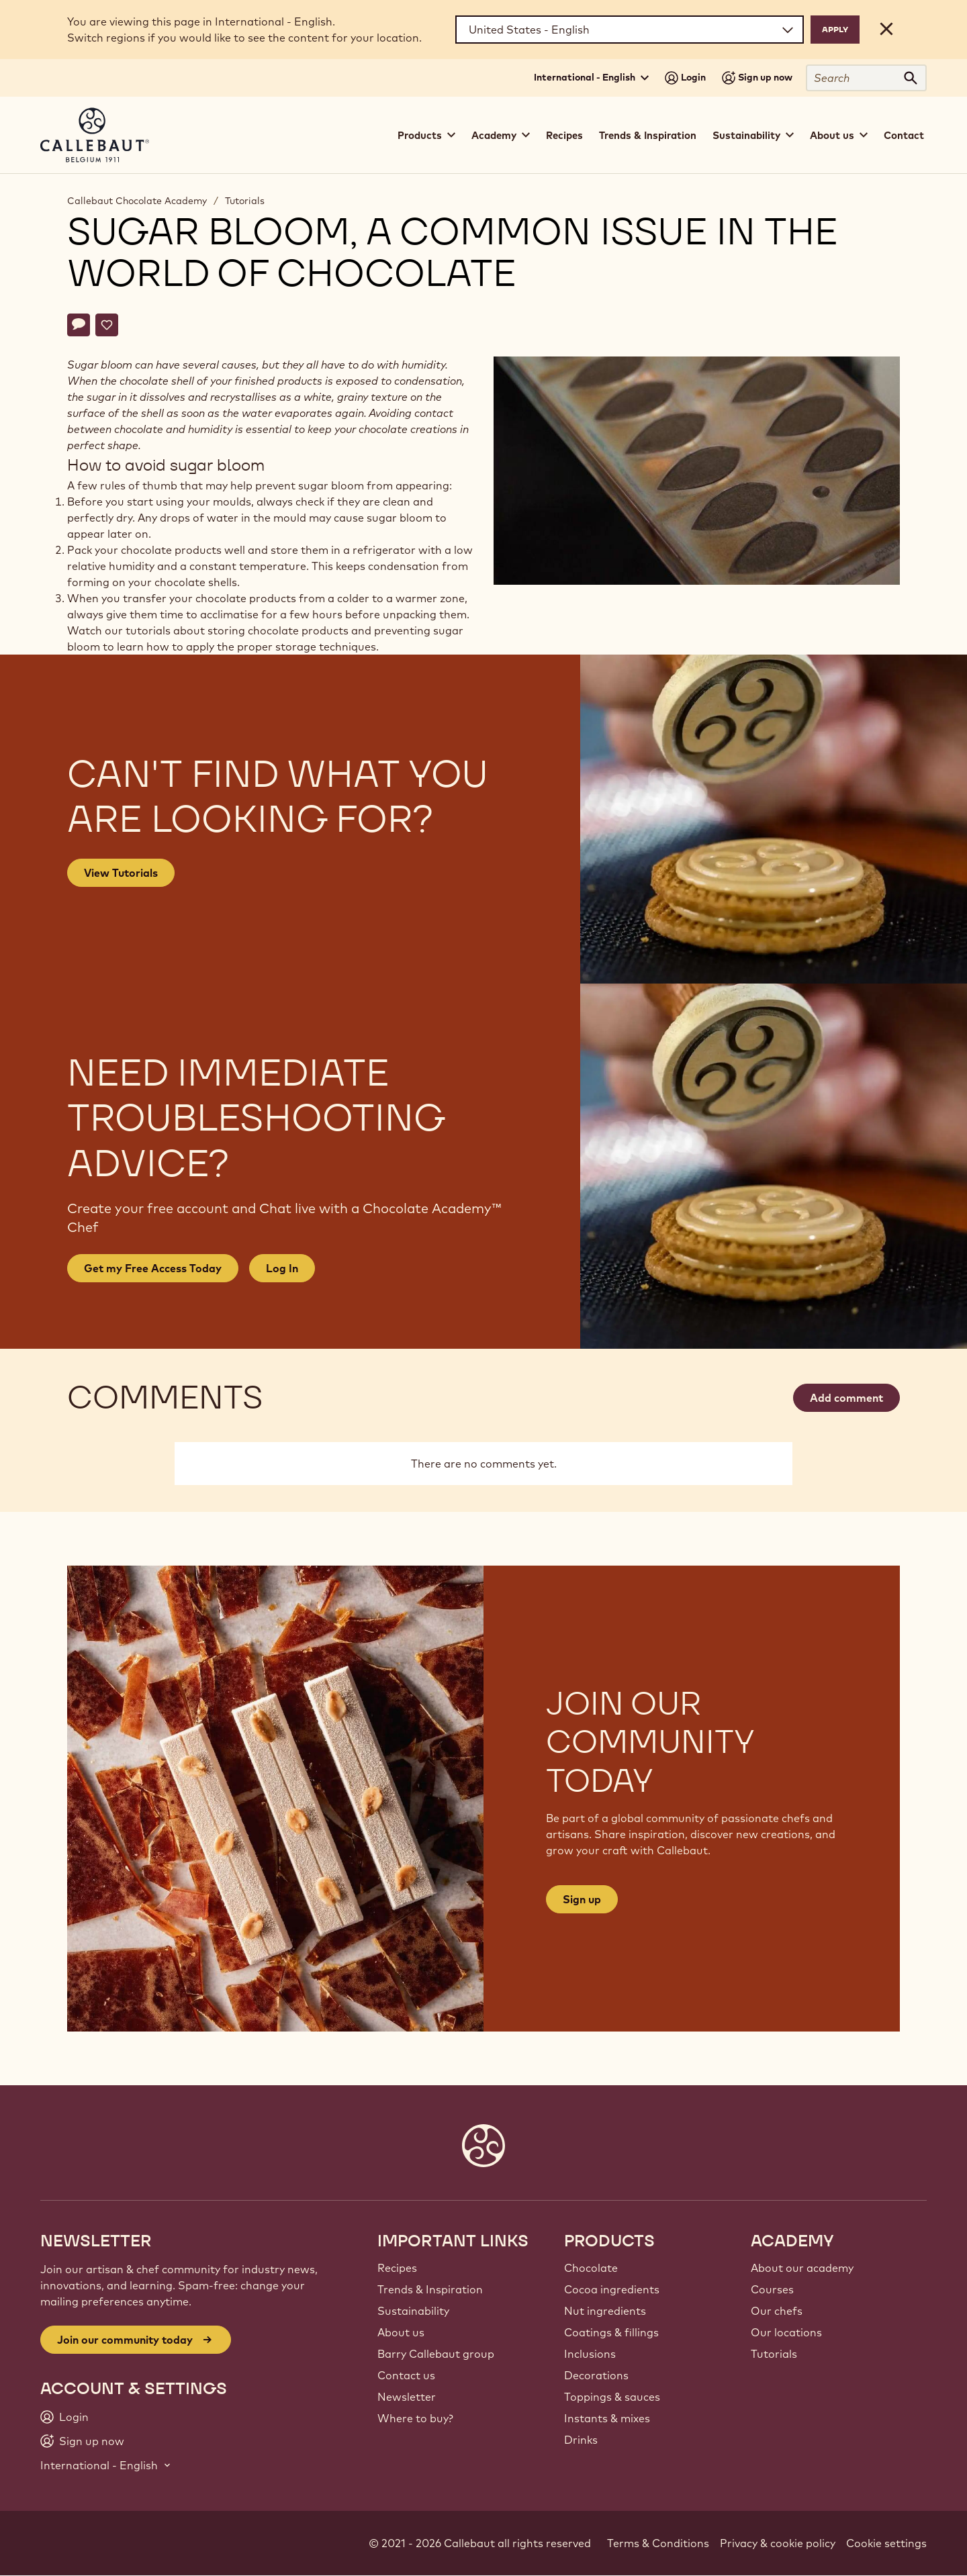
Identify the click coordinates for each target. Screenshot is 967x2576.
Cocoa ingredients (611, 2289)
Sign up (582, 1899)
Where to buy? (415, 2418)
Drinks (581, 2439)
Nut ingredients (605, 2311)
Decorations (596, 2375)
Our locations (786, 2332)
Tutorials (245, 201)
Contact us (406, 2375)
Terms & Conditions (658, 2543)
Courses (772, 2289)
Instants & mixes (607, 2418)
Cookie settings (886, 2543)
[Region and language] (629, 29)
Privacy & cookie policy (777, 2543)
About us (400, 2332)
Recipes (564, 135)
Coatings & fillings (611, 2332)
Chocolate (591, 2268)
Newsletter (406, 2396)
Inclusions (590, 2353)
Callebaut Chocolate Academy (137, 201)
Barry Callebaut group (435, 2353)
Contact (904, 135)
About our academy (802, 2268)
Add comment (846, 1397)
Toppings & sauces (612, 2396)
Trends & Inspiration (647, 135)
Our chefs (776, 2311)
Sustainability (413, 2311)
